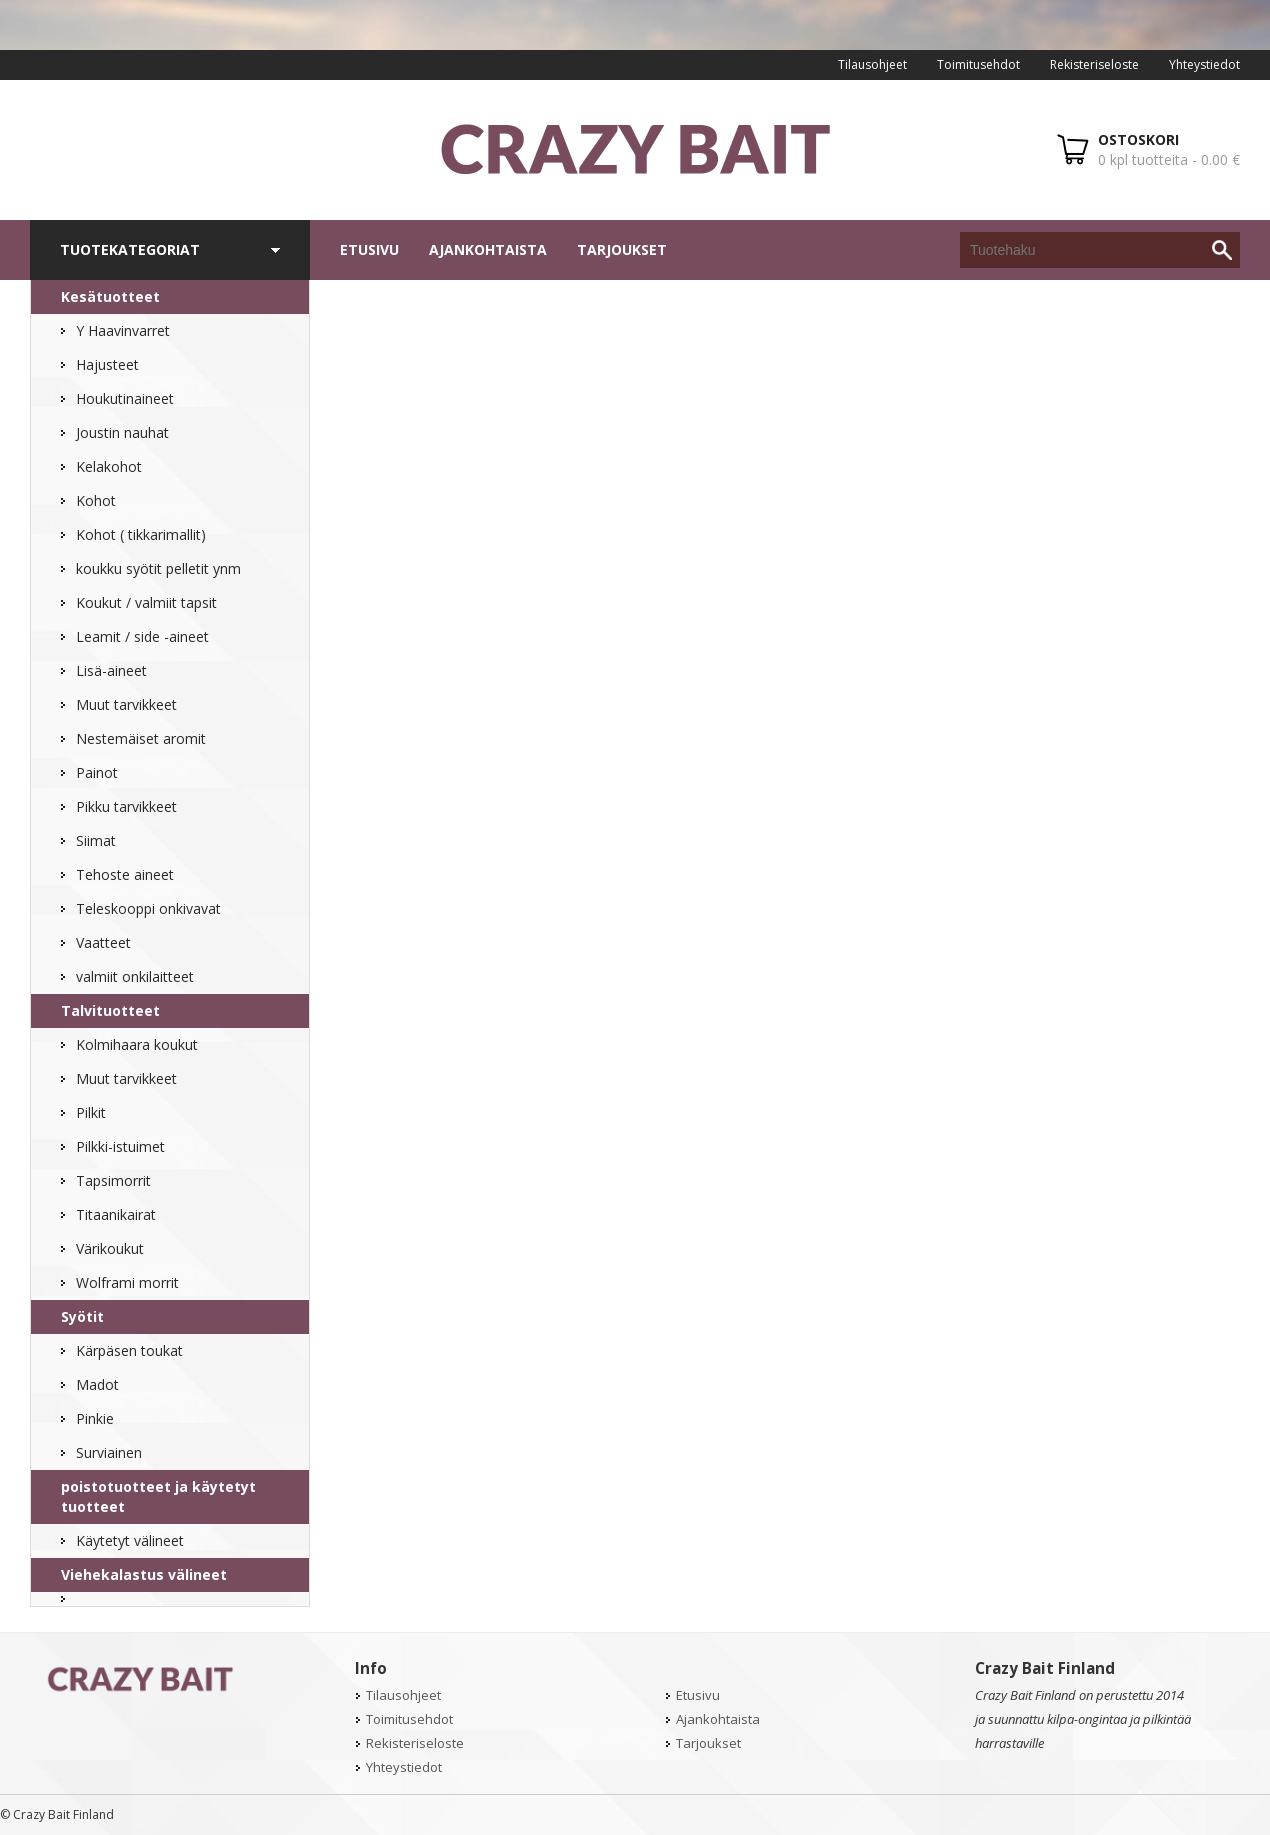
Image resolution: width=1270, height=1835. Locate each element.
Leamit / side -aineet (142, 636)
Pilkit (91, 1112)
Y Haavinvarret (123, 330)
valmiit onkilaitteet (135, 976)
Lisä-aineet (111, 670)
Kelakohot (109, 466)
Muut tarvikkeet (126, 704)
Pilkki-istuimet (120, 1146)
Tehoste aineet (125, 874)
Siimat (96, 840)
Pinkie (95, 1418)
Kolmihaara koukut (137, 1044)
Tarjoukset (622, 249)
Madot (97, 1384)
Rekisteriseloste (1094, 64)
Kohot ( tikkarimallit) (141, 534)
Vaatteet (103, 942)
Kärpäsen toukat (129, 1350)
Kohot (96, 500)
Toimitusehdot (978, 64)
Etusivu (369, 249)
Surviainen (109, 1452)
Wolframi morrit (127, 1282)
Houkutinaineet (125, 398)
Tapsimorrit (113, 1180)
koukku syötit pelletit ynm (158, 568)
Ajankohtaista (488, 249)
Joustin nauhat (122, 432)
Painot (97, 772)
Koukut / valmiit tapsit (146, 602)
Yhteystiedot (1204, 64)
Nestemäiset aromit (141, 738)
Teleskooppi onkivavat (148, 908)
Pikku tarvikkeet (126, 806)
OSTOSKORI (1138, 139)
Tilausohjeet (872, 64)
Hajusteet (107, 364)
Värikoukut (110, 1248)
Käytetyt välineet (130, 1540)
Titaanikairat (116, 1214)
